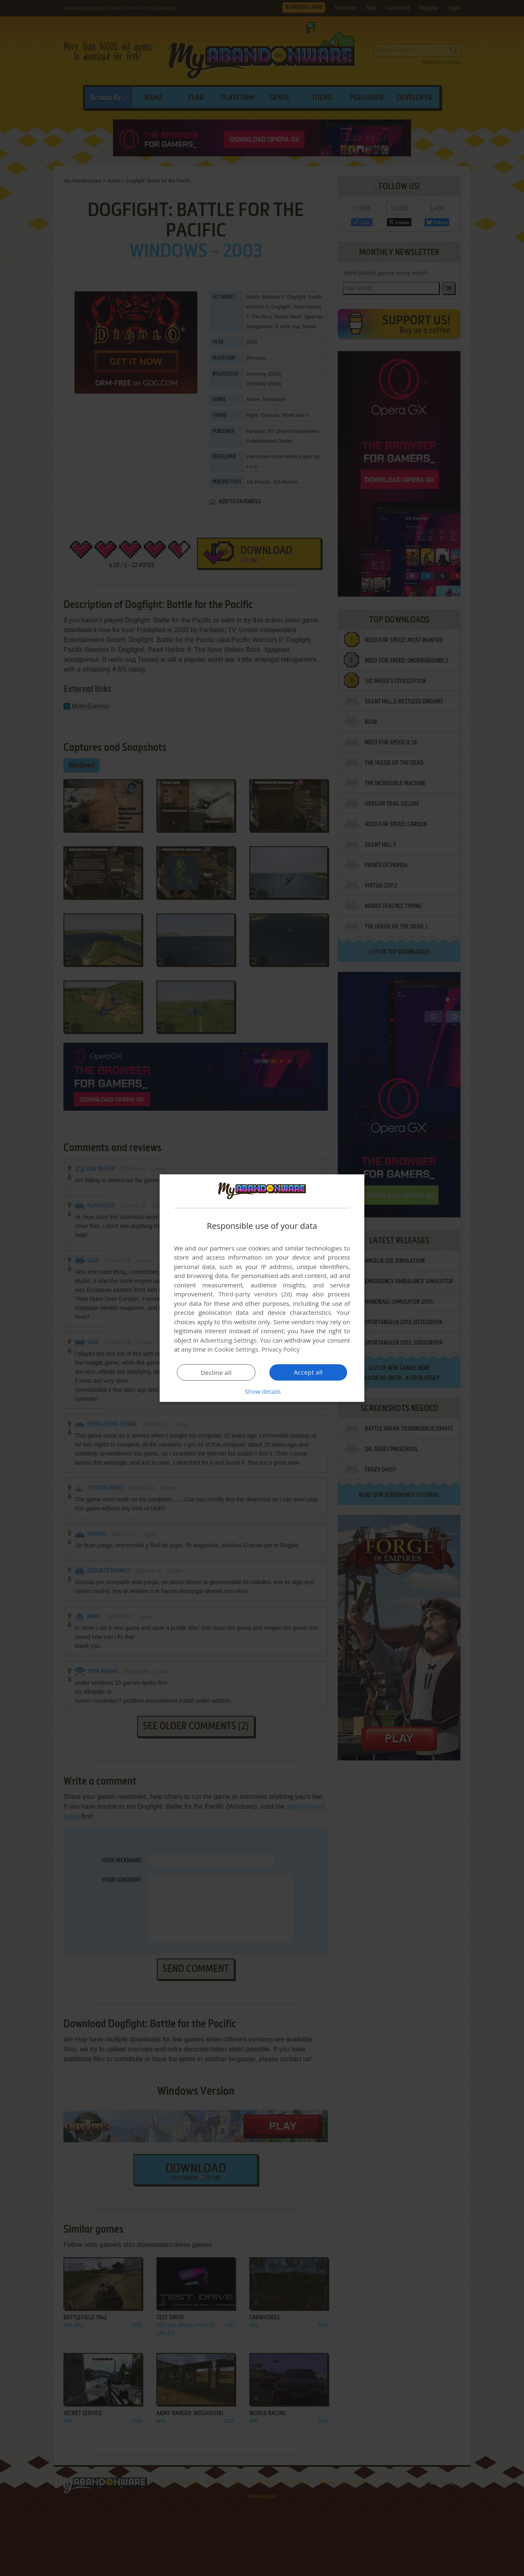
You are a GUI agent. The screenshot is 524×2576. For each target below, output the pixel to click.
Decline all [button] (216, 1372)
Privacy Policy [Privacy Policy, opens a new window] (281, 1349)
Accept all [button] (308, 1372)
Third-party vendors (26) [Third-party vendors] (255, 1294)
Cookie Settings (236, 1349)
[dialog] (262, 1288)
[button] (262, 1391)
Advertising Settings (228, 1340)
